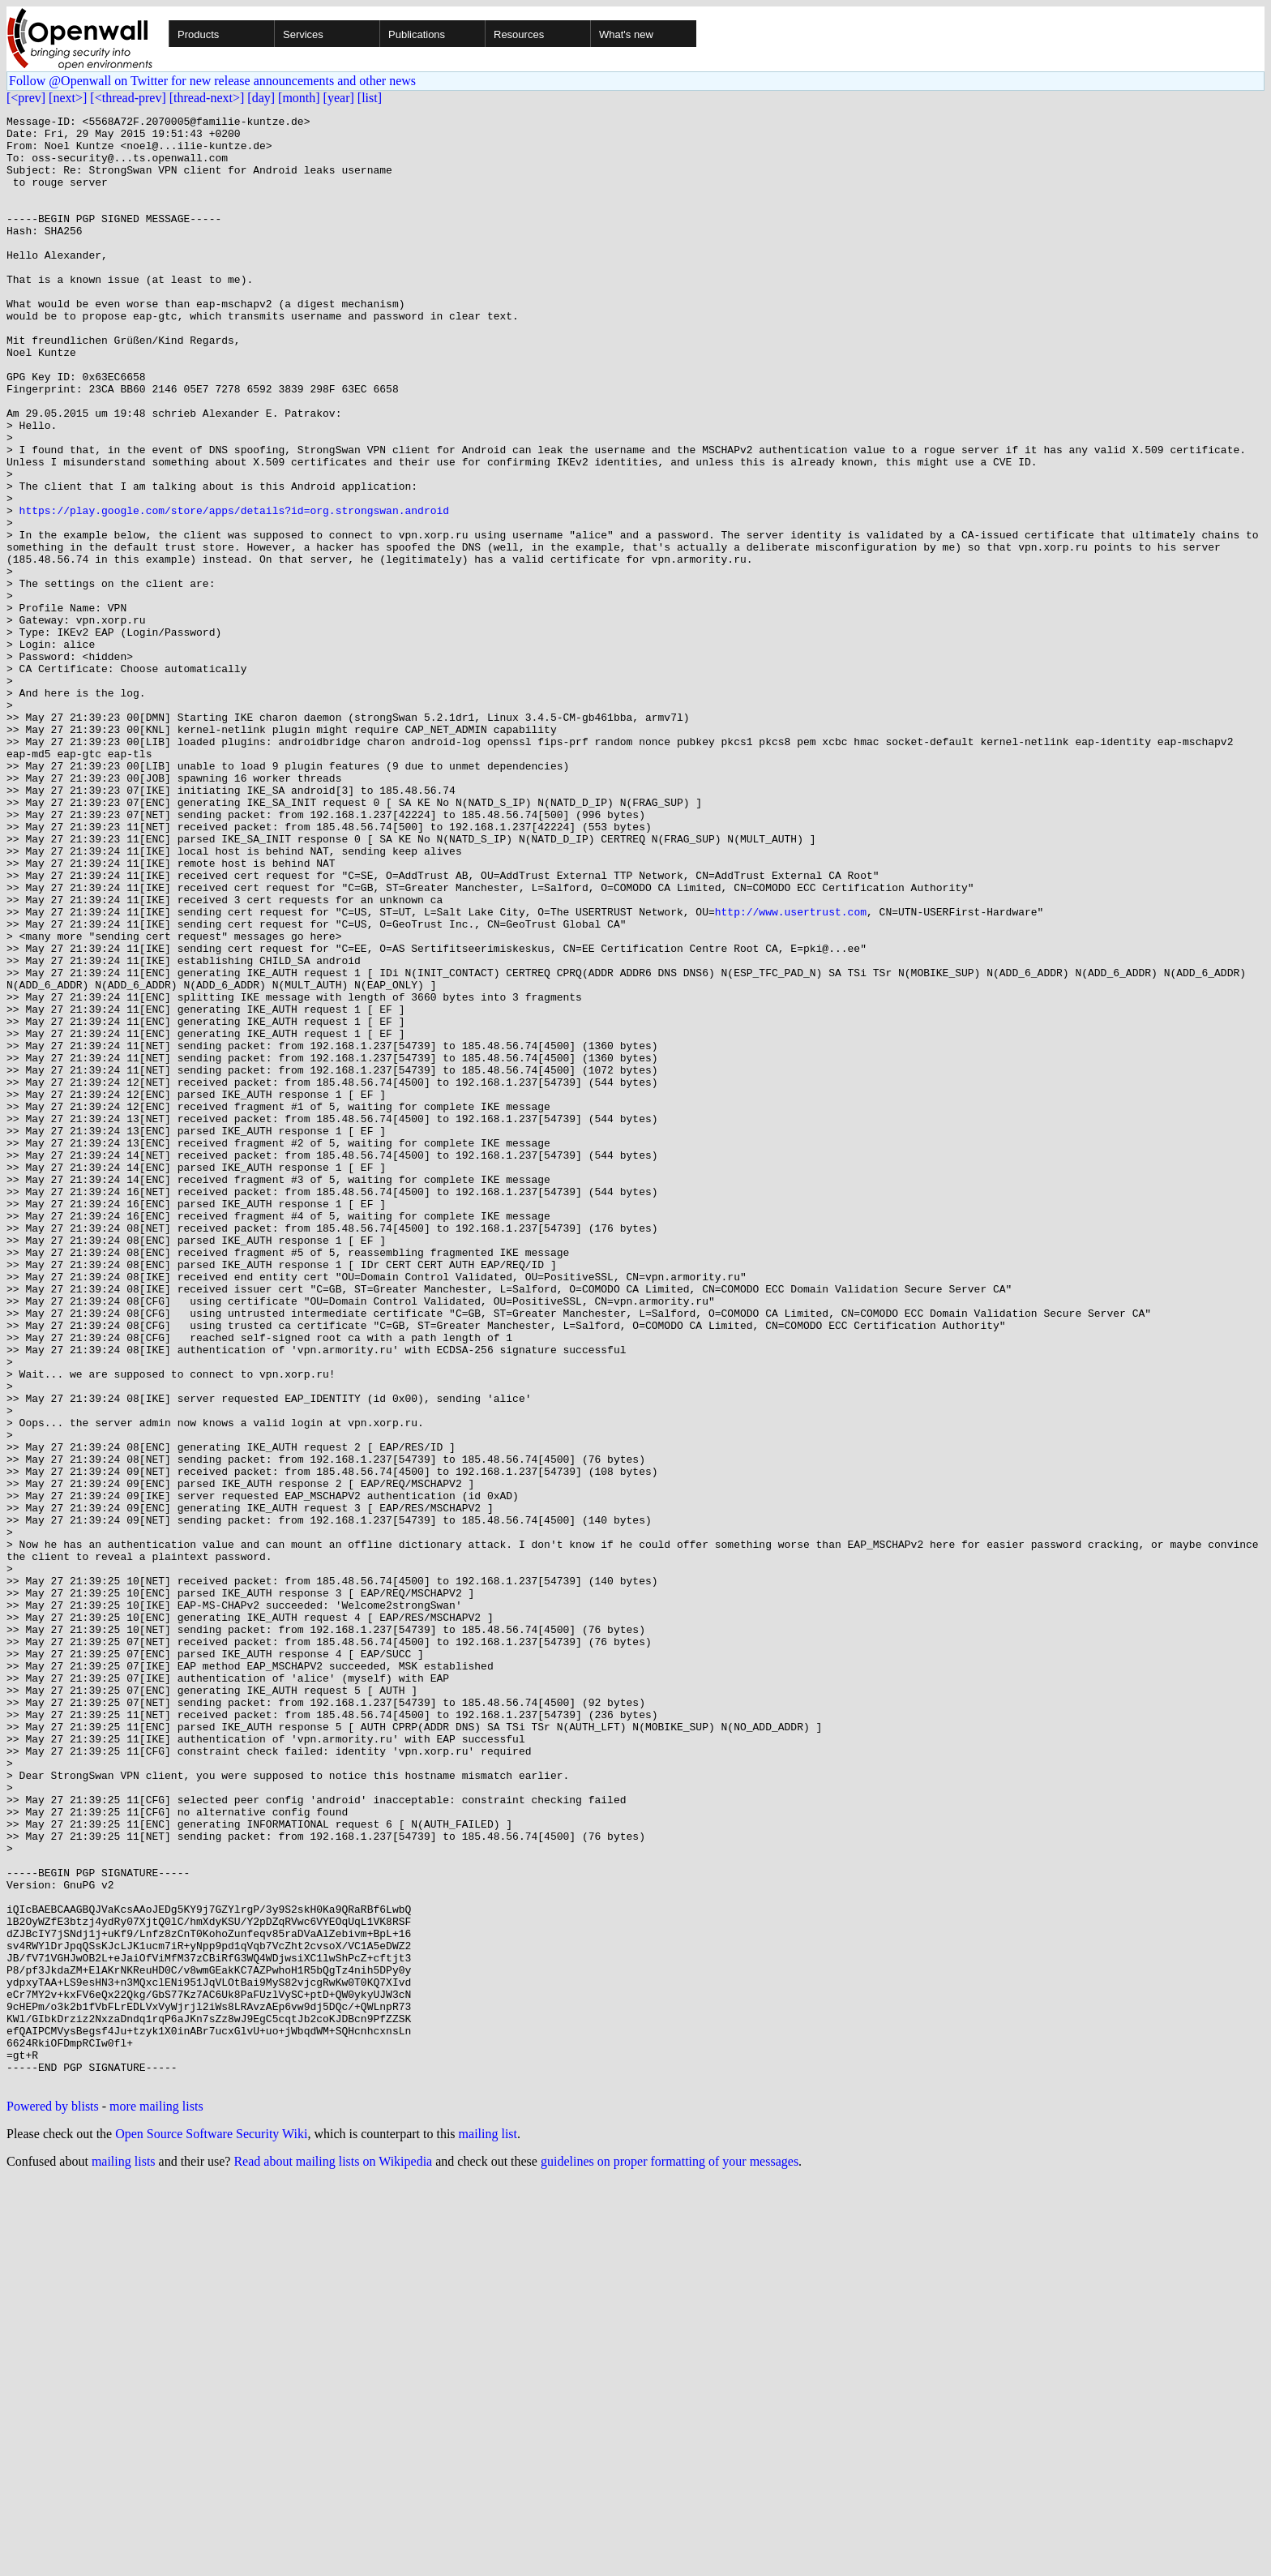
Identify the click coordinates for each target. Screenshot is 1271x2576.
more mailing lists (156, 2500)
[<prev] (25, 98)
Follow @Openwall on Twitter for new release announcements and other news (212, 81)
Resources (519, 34)
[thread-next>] (207, 98)
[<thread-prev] (127, 98)
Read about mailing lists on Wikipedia (332, 2555)
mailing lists (124, 2555)
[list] (369, 98)
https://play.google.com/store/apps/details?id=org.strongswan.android (234, 590)
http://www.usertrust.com (791, 1072)
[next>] (68, 98)
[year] (338, 98)
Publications (416, 34)
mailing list (488, 2528)
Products (198, 34)
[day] (261, 98)
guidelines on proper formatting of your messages (669, 2555)
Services (303, 34)
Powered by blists (52, 2500)
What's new (626, 34)
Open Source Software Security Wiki (211, 2528)
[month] (299, 98)
